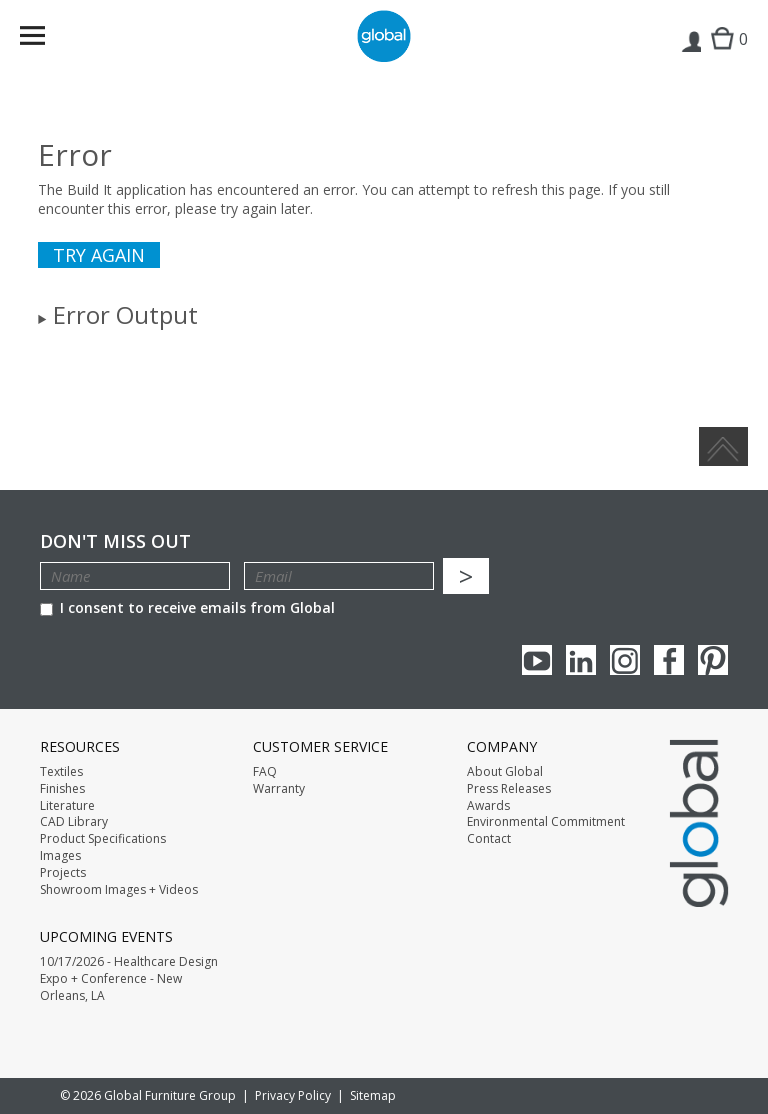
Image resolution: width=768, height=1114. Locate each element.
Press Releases (509, 789)
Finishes (62, 789)
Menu (45, 39)
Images (60, 856)
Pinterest (713, 660)
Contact (489, 839)
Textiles (61, 772)
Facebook (669, 660)
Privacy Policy (293, 1095)
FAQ (265, 772)
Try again (99, 255)
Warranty (279, 789)
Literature (67, 806)
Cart (724, 55)
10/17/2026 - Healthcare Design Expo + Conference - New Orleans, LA (129, 979)
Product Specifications (103, 839)
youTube (537, 660)
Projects (63, 873)
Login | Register (690, 56)
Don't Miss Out (115, 541)
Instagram (625, 660)
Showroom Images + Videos (119, 890)
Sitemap (373, 1095)
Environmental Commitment (546, 822)
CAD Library (74, 822)
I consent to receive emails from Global (187, 607)
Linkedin (581, 660)
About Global (505, 772)
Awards (488, 806)
